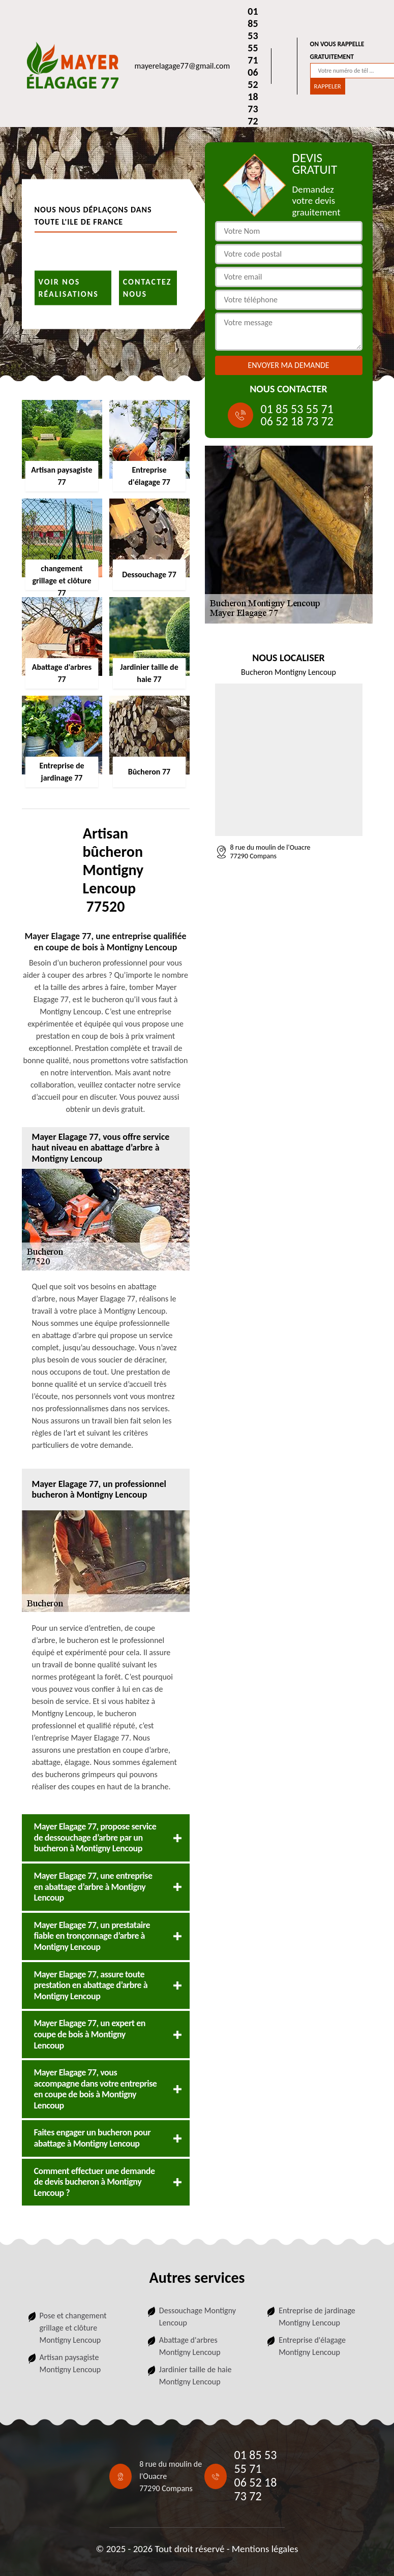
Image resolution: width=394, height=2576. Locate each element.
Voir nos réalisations (69, 287)
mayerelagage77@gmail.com (182, 66)
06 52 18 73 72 (253, 96)
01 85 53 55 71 (253, 35)
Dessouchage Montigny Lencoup (197, 2316)
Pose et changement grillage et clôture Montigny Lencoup (73, 2328)
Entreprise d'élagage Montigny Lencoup (312, 2346)
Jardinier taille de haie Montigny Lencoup (195, 2375)
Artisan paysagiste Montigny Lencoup (70, 2363)
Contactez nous (147, 287)
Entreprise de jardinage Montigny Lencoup (317, 2316)
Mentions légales (265, 2549)
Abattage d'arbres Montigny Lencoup (190, 2346)
